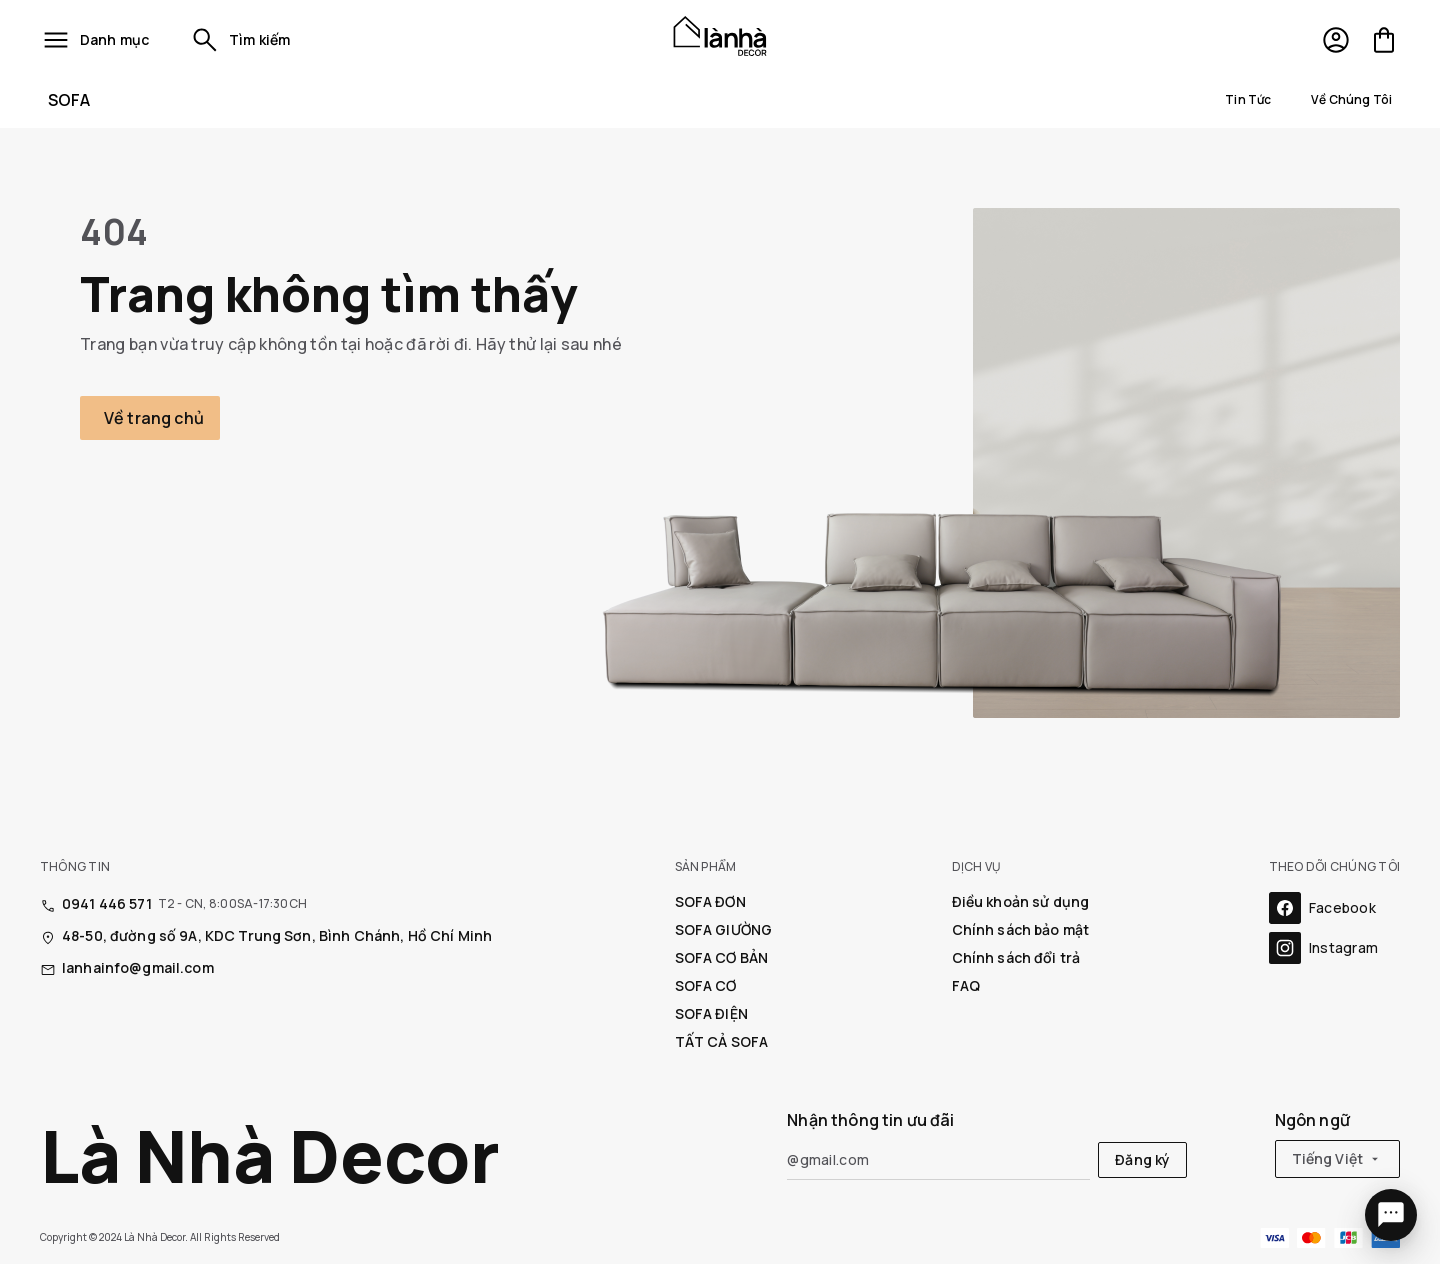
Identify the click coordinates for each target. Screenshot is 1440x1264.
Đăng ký (1142, 1159)
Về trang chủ (154, 418)
